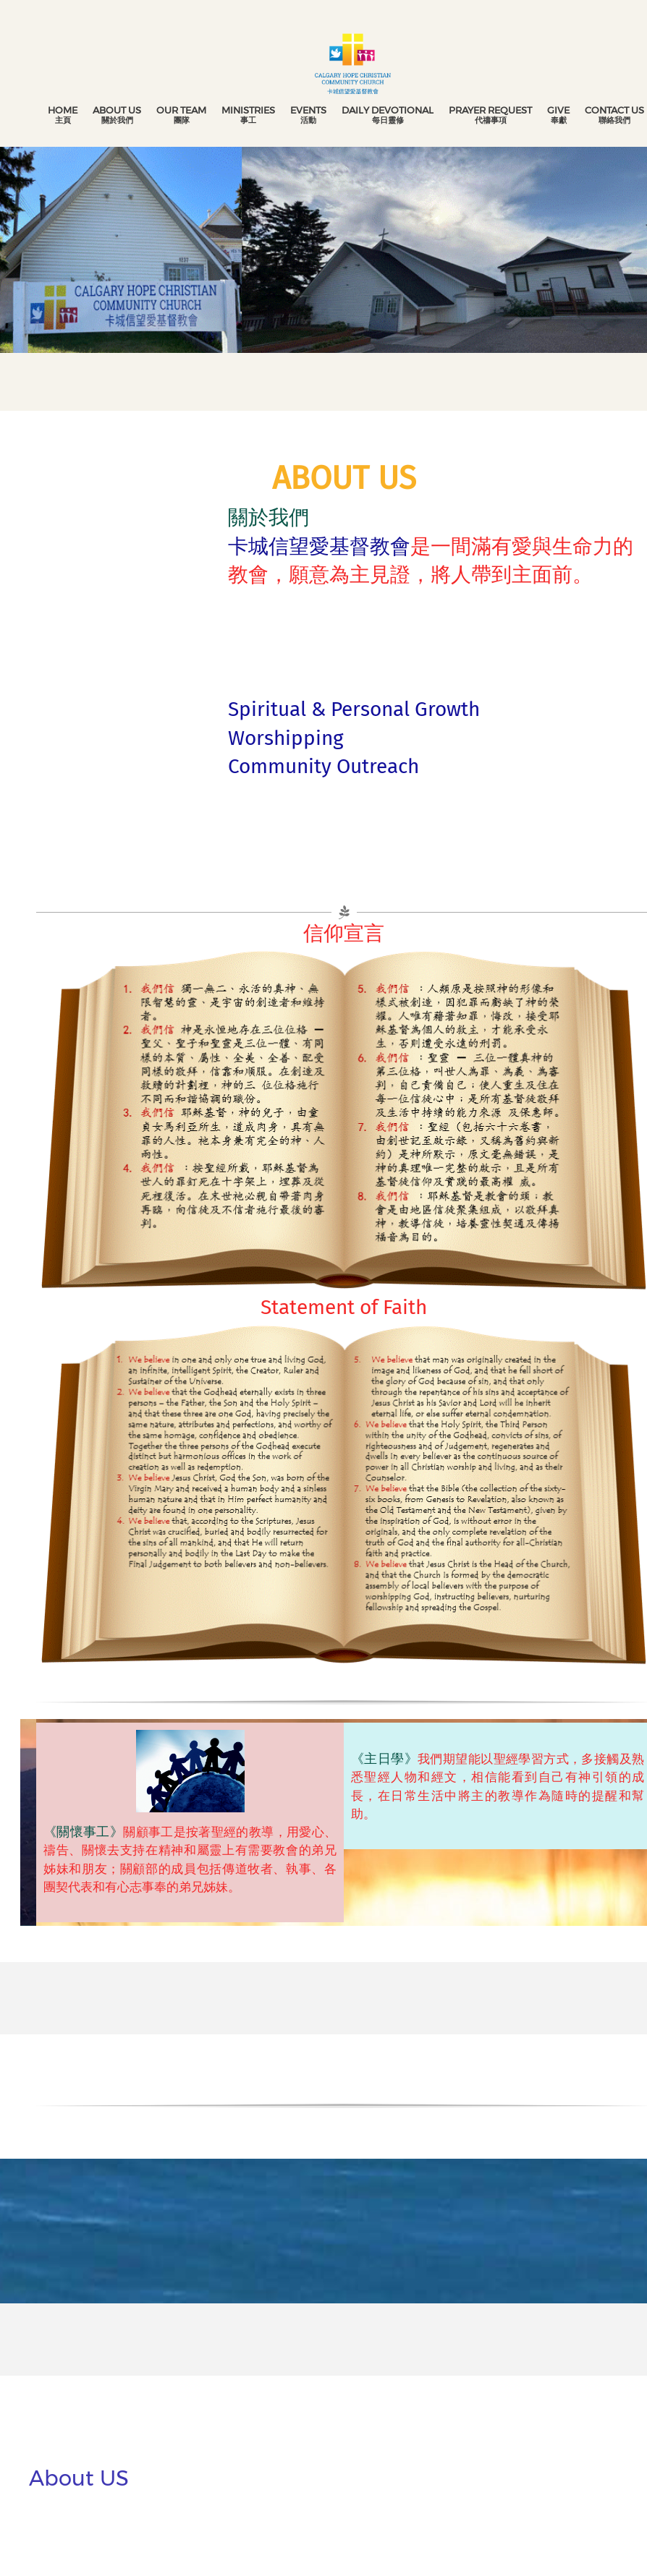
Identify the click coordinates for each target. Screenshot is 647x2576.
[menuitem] (63, 115)
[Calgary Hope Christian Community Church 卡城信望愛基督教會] (353, 61)
